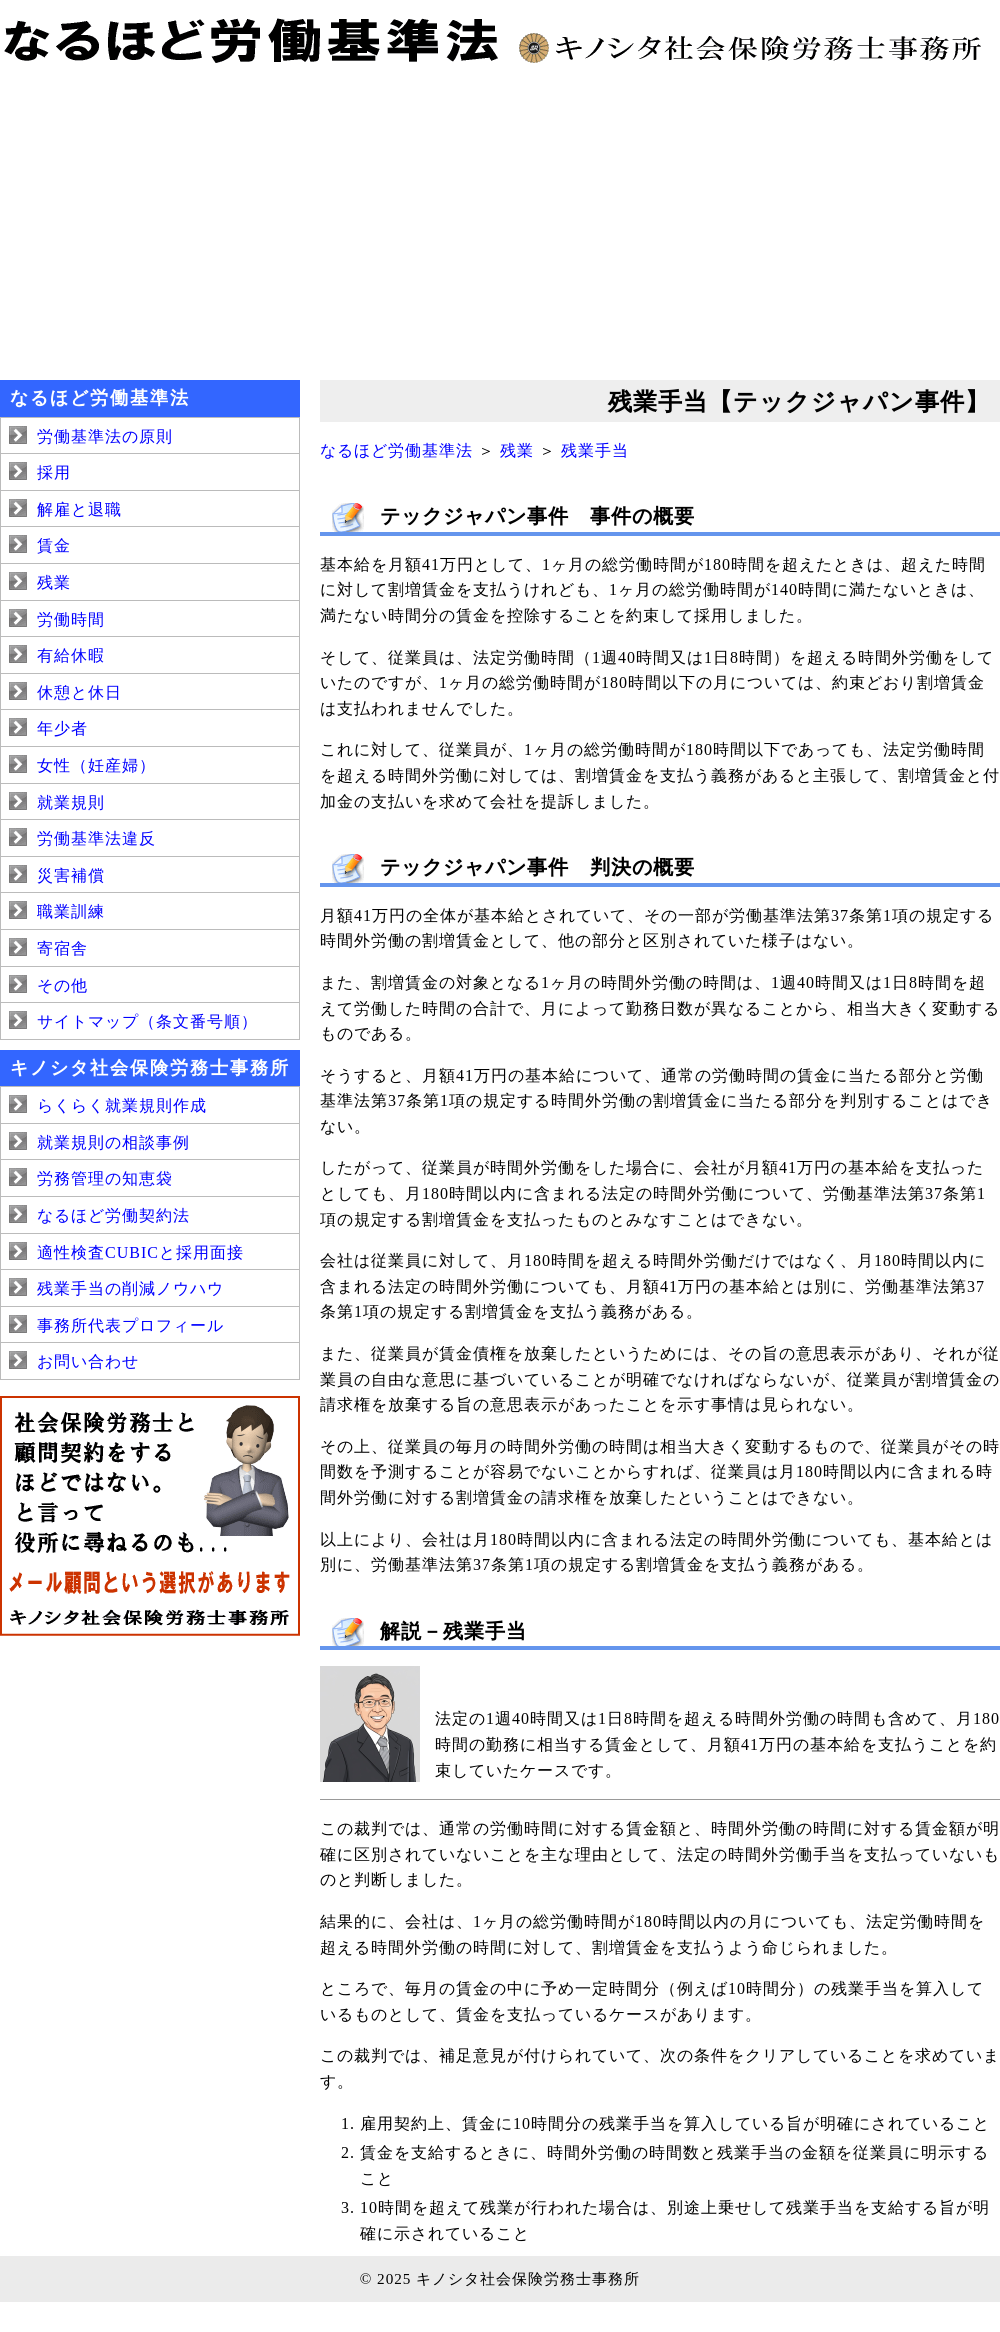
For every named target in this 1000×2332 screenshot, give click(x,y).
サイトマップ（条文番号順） (147, 1021)
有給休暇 (71, 655)
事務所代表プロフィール (130, 1325)
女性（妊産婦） (96, 765)
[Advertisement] (500, 220)
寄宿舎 (62, 948)
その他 (62, 985)
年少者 (62, 728)
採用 (54, 472)
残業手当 (595, 450)
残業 (517, 450)
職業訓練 (71, 911)
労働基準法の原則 (105, 436)
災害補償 (71, 875)
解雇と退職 (79, 509)
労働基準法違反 (96, 838)
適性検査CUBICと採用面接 (140, 1252)
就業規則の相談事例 (113, 1142)
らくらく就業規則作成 (122, 1105)
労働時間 (71, 619)
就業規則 (71, 802)
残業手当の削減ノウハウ (130, 1288)
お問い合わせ (88, 1361)
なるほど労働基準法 (396, 450)
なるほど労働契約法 (113, 1215)
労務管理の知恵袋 (105, 1178)
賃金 (54, 545)
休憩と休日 (79, 692)
